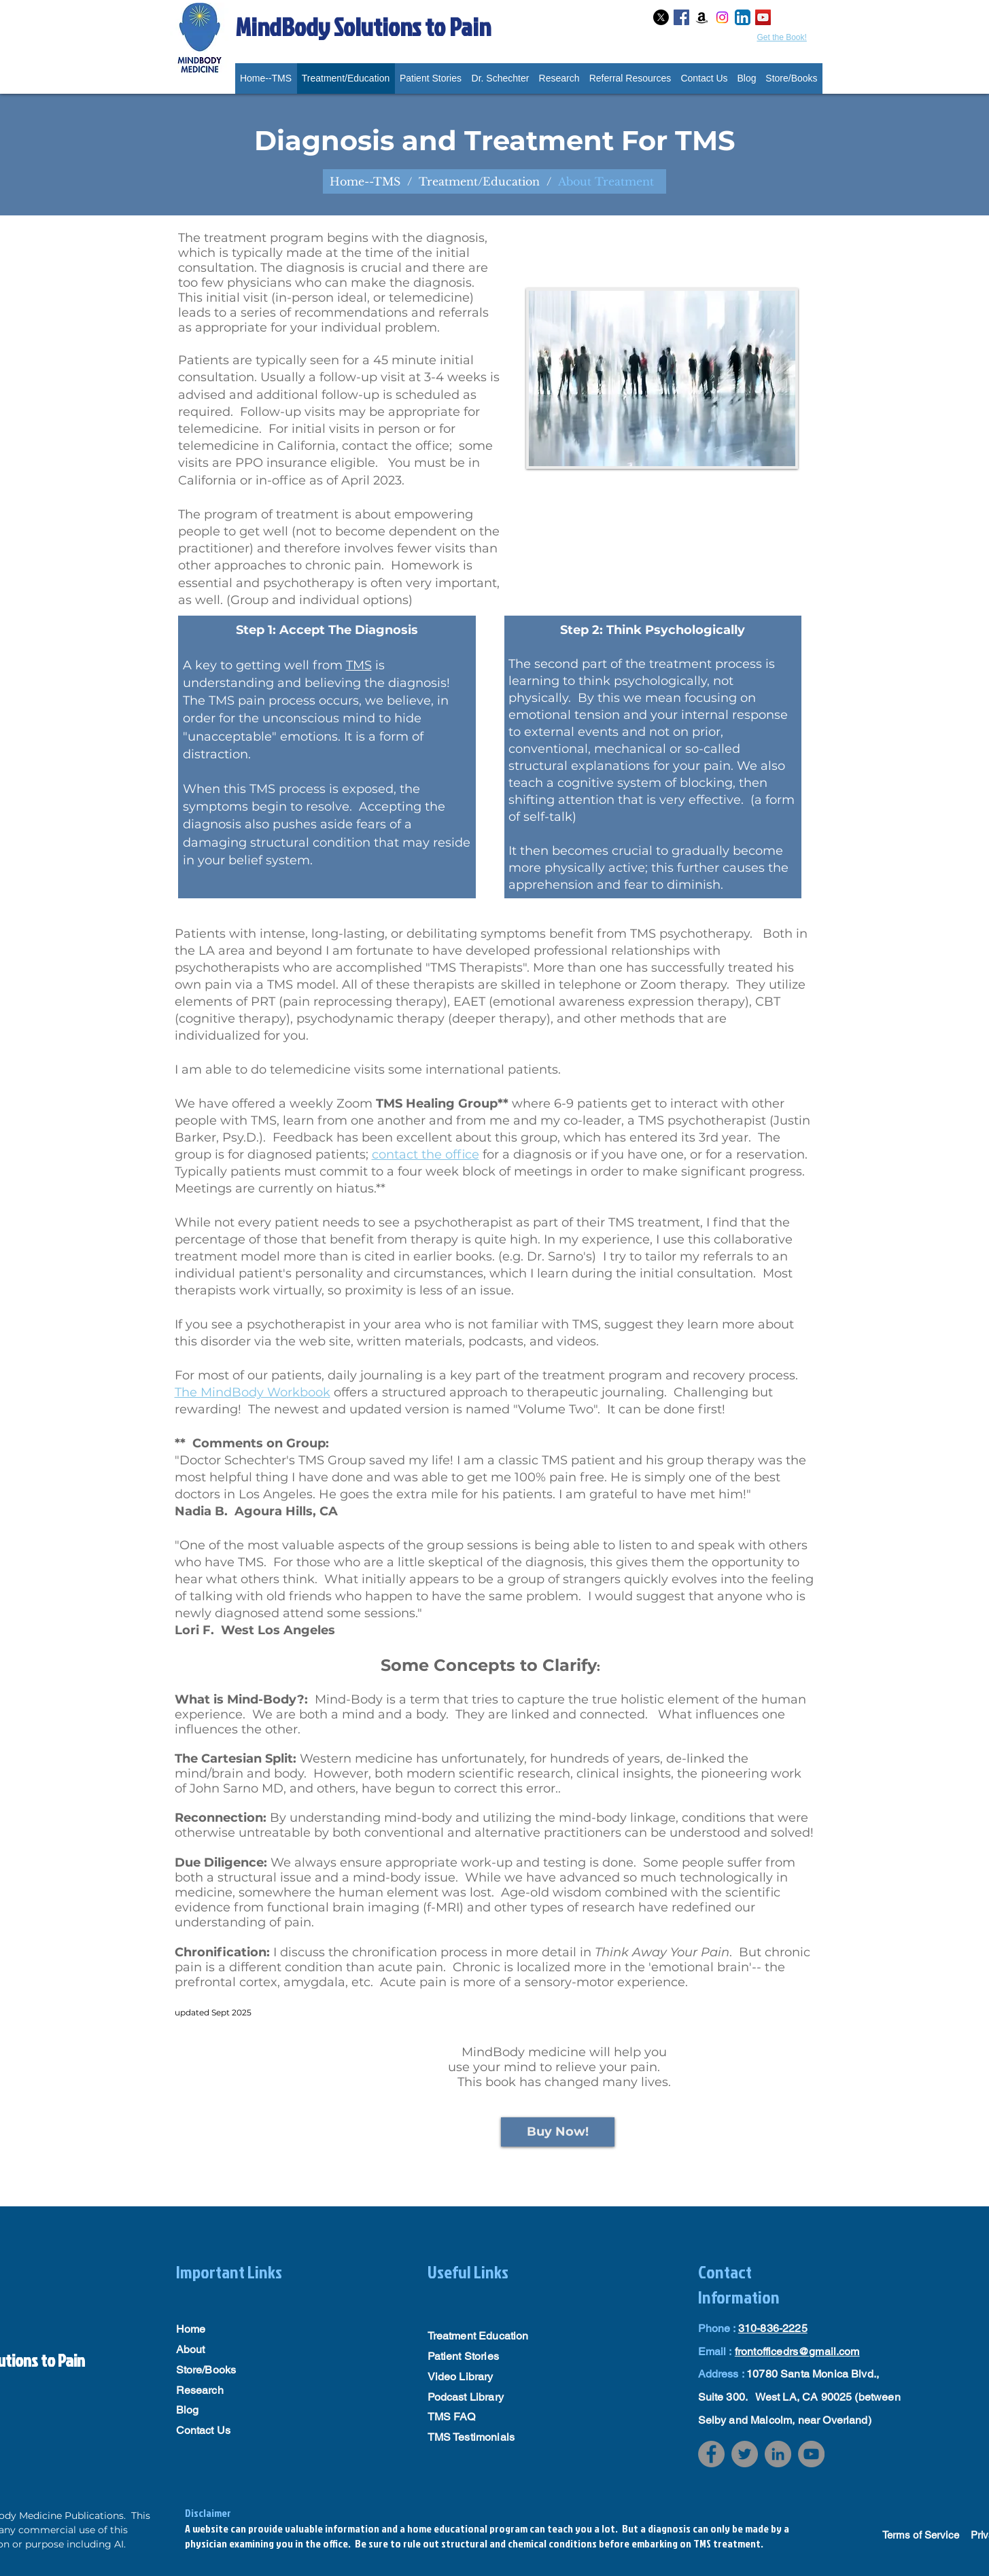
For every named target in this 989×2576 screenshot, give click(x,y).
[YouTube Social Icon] (763, 17)
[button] (630, 78)
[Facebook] (711, 2454)
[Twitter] (744, 2454)
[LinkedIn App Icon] (742, 17)
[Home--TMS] (365, 181)
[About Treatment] (606, 181)
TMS (359, 665)
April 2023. (372, 480)
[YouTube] (811, 2454)
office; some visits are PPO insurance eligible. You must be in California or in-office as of (335, 462)
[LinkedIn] (778, 2454)
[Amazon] (702, 17)
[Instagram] (722, 17)
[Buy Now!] (557, 2132)
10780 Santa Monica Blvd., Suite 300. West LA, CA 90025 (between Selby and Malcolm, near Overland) (799, 2396)
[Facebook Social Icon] (681, 17)
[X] (661, 17)
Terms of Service (920, 2535)
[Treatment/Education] (479, 181)
